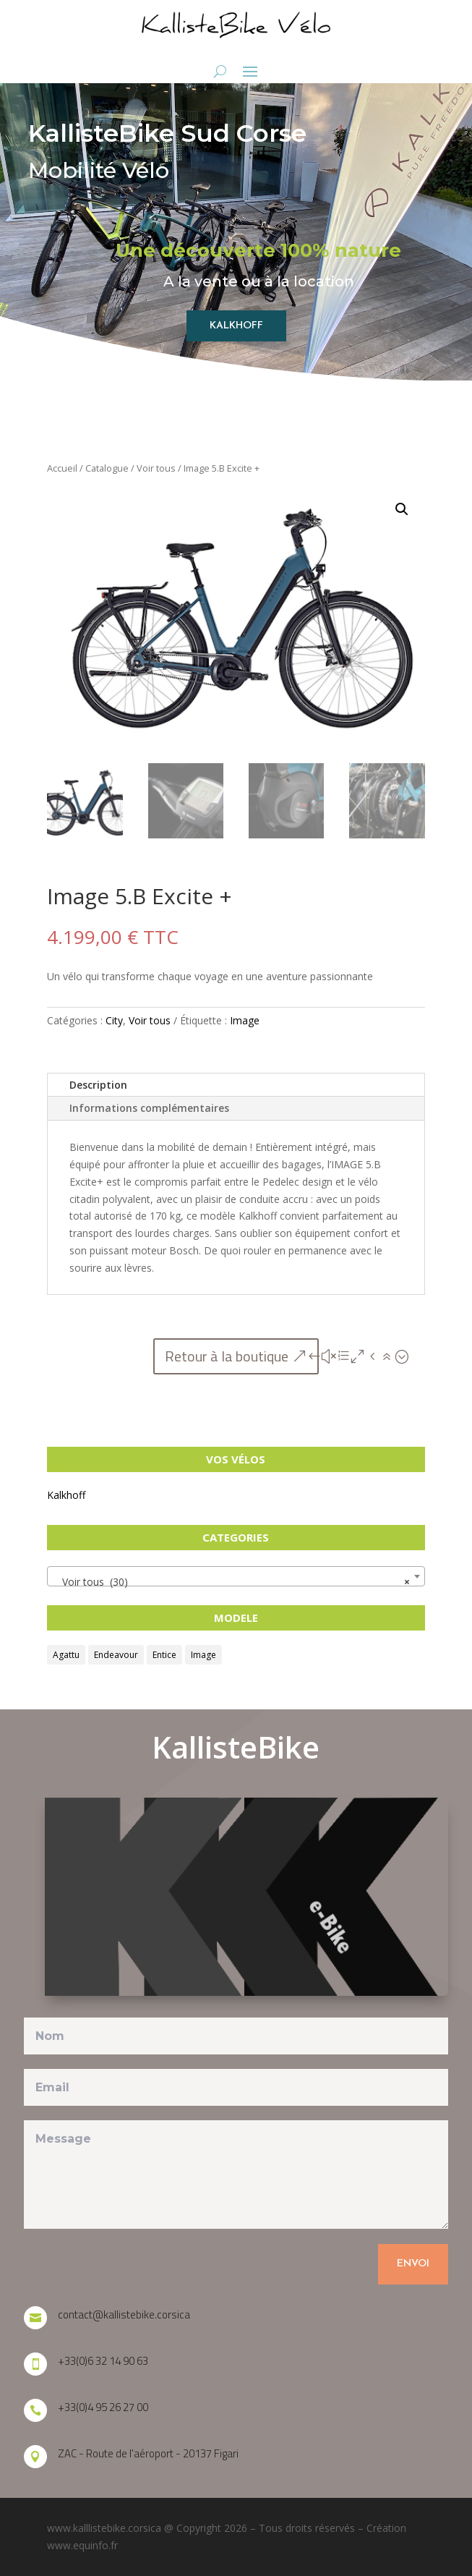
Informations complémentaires (149, 1108)
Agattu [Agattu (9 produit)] (66, 1655)
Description (98, 1085)
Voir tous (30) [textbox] (231, 1582)
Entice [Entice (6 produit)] (164, 1655)
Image (244, 1020)
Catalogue (107, 468)
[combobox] (235, 1576)
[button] (402, 509)
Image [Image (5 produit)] (203, 1655)
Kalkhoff (66, 1495)
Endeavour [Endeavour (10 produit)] (116, 1655)
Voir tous (156, 468)
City (114, 1020)
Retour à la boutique (226, 1356)
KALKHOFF (236, 325)
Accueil (62, 468)
